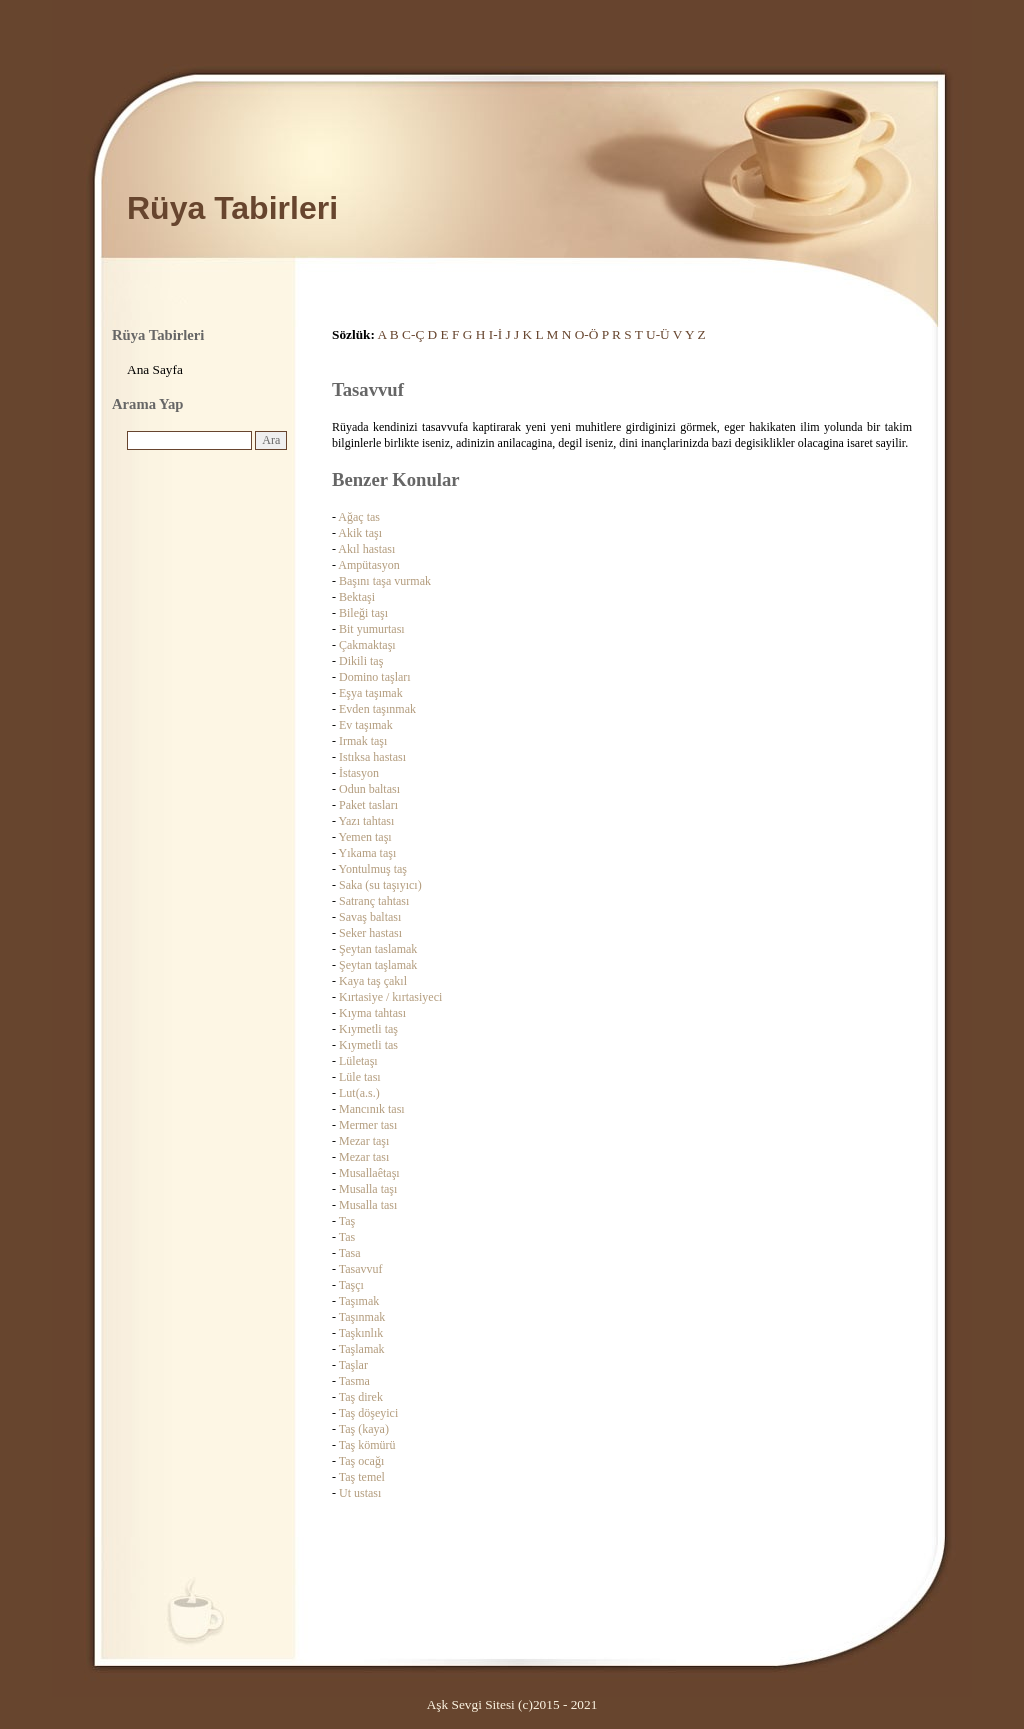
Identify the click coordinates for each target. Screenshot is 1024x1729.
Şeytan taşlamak (378, 965)
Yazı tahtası (367, 821)
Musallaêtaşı (369, 1173)
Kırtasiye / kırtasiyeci (390, 997)
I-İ (495, 334)
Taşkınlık (361, 1333)
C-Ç (413, 334)
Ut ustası (360, 1493)
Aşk (437, 1704)
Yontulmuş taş (373, 869)
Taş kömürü (367, 1445)
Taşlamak (362, 1349)
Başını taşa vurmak (385, 581)
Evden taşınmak (377, 709)
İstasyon (359, 773)
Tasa (350, 1253)
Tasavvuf (361, 1269)
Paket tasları (368, 805)
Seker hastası (370, 933)
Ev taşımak (366, 725)
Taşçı (351, 1285)
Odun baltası (369, 789)
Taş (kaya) (364, 1429)
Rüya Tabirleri (232, 208)
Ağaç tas (359, 517)
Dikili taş (361, 661)
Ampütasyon (368, 565)
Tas (347, 1237)
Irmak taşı (363, 741)
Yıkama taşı (368, 853)
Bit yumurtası (372, 629)
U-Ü (658, 334)
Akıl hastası (366, 549)
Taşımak (359, 1301)
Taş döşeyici (368, 1413)
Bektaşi (357, 597)
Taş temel (362, 1477)
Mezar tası (364, 1157)
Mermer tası (368, 1125)
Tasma (354, 1381)
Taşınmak (362, 1317)
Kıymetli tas (368, 1045)
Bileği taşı (363, 613)
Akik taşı (360, 533)
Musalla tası (368, 1205)
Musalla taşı (368, 1189)
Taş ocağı (361, 1461)
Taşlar (353, 1365)
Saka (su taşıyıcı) (380, 885)
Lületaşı (358, 1061)
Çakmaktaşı (367, 645)
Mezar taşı (364, 1141)
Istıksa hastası (372, 757)
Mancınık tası (372, 1109)
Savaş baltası (370, 917)
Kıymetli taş (368, 1029)
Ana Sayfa (155, 369)
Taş (347, 1221)
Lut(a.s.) (359, 1093)
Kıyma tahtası (372, 1013)
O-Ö (587, 334)
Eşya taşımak (371, 693)
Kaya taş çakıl (373, 981)
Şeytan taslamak (378, 949)
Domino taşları (375, 677)
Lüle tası (360, 1077)
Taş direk (361, 1397)
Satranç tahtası (374, 901)
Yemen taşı (365, 837)
